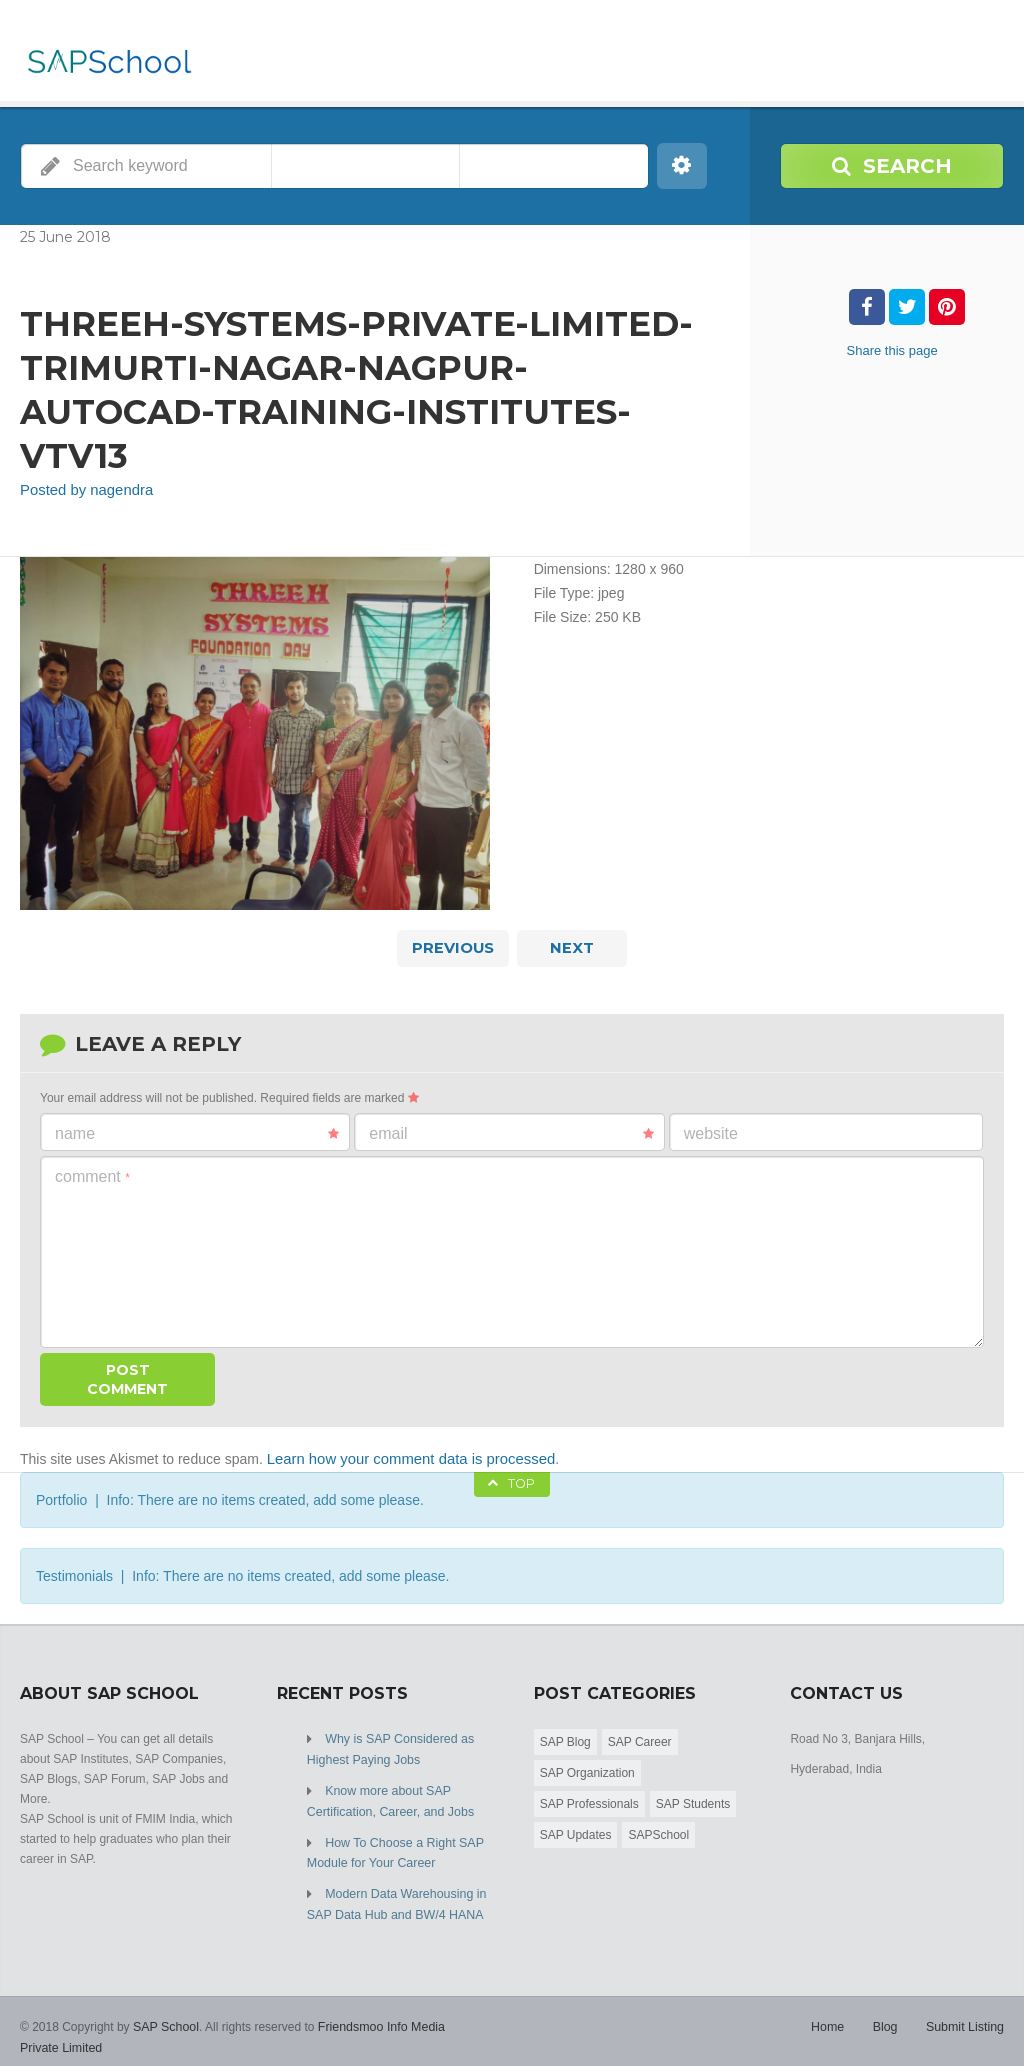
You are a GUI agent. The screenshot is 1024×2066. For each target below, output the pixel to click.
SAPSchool (658, 1831)
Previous (453, 947)
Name (197, 1132)
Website (711, 1131)
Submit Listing (966, 2016)
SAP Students (693, 1800)
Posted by (82, 490)
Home (832, 2016)
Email (511, 1132)
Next (571, 947)
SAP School (165, 2016)
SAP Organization (587, 1769)
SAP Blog (565, 1738)
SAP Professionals (589, 1800)
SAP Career (640, 1738)
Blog (888, 2016)
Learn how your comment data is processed (403, 1456)
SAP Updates (576, 1831)
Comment (92, 1174)
